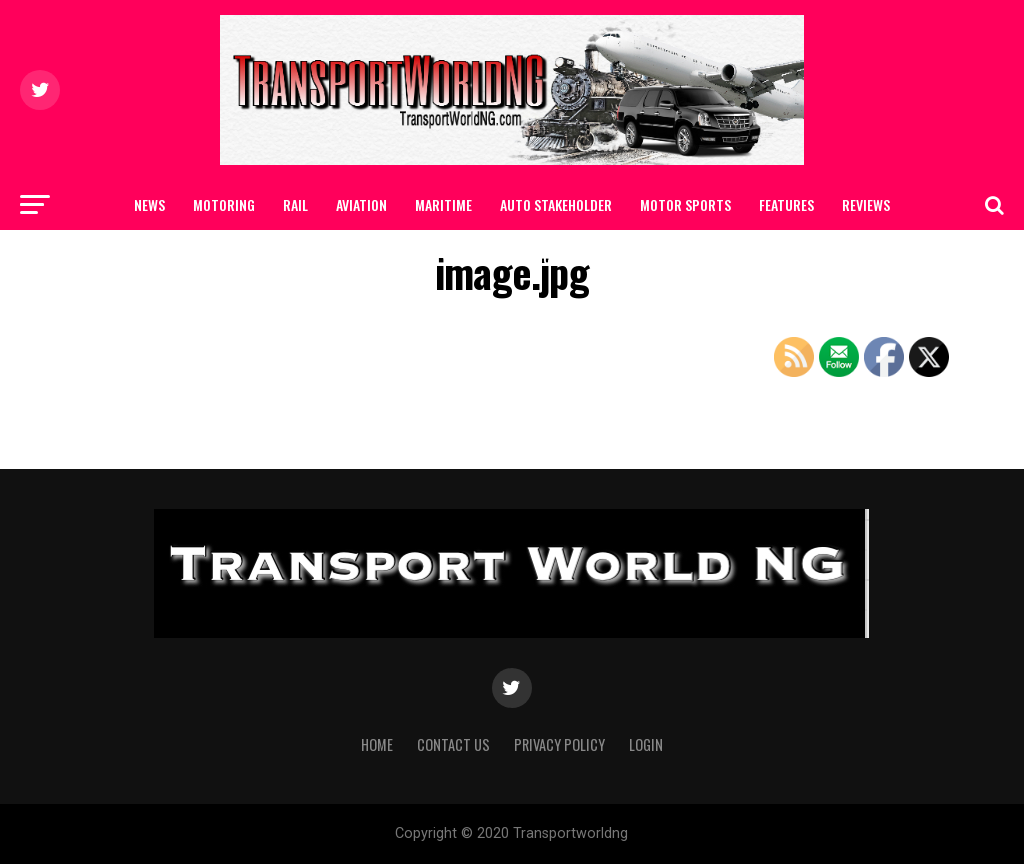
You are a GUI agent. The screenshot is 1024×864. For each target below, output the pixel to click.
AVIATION (361, 204)
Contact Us (579, 257)
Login (646, 744)
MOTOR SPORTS (685, 204)
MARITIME (443, 204)
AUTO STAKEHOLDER (556, 204)
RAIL (295, 204)
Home (377, 744)
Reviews (866, 204)
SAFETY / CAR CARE (461, 257)
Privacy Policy (559, 744)
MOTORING (224, 204)
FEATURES (786, 204)
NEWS (149, 204)
